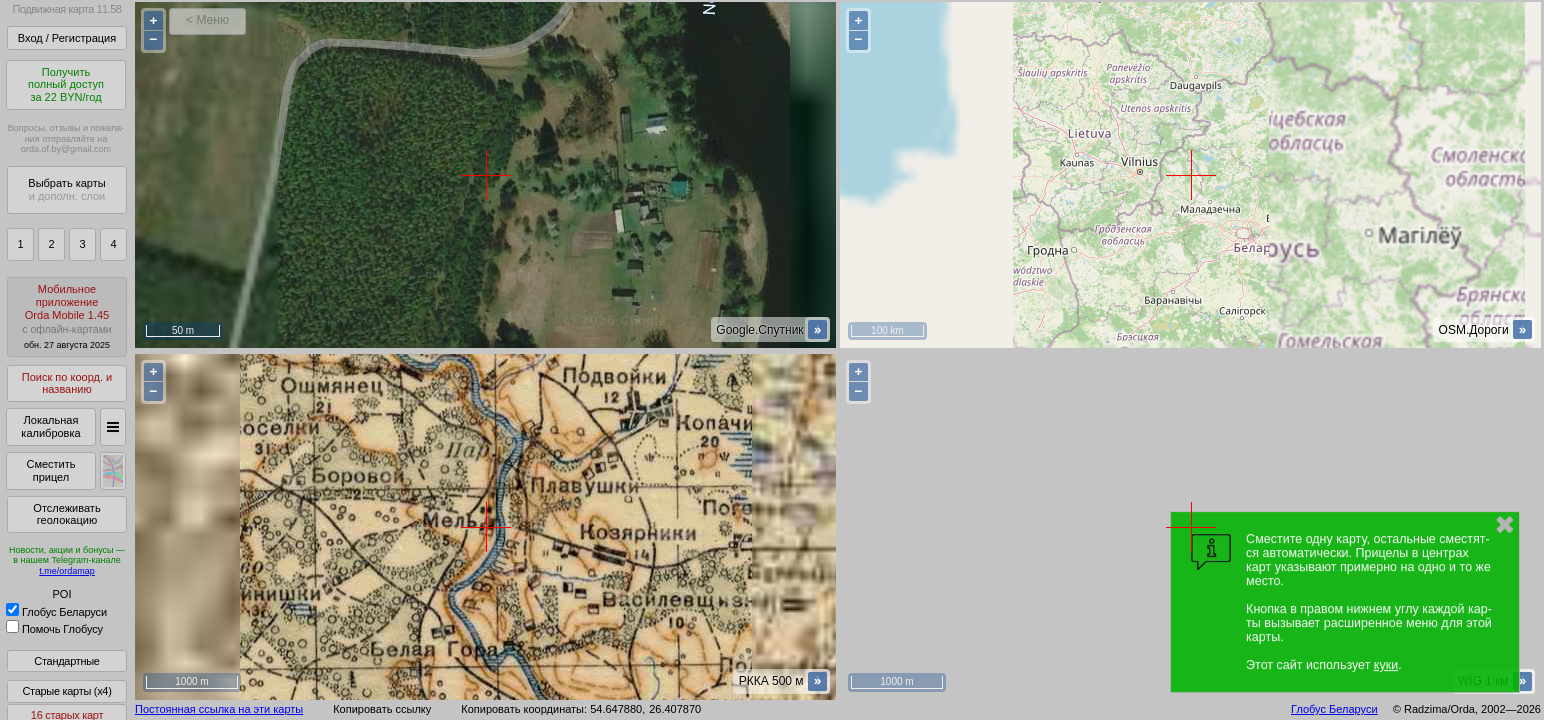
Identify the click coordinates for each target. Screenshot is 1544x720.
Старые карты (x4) (66, 691)
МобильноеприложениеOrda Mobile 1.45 (67, 316)
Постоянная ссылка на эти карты (219, 709)
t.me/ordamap (67, 571)
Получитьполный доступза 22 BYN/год (66, 84)
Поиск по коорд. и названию (67, 383)
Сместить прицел (50, 470)
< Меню (207, 20)
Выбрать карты (66, 189)
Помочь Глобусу (54, 629)
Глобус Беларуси (56, 612)
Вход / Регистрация (67, 38)
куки (1386, 665)
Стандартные (66, 661)
